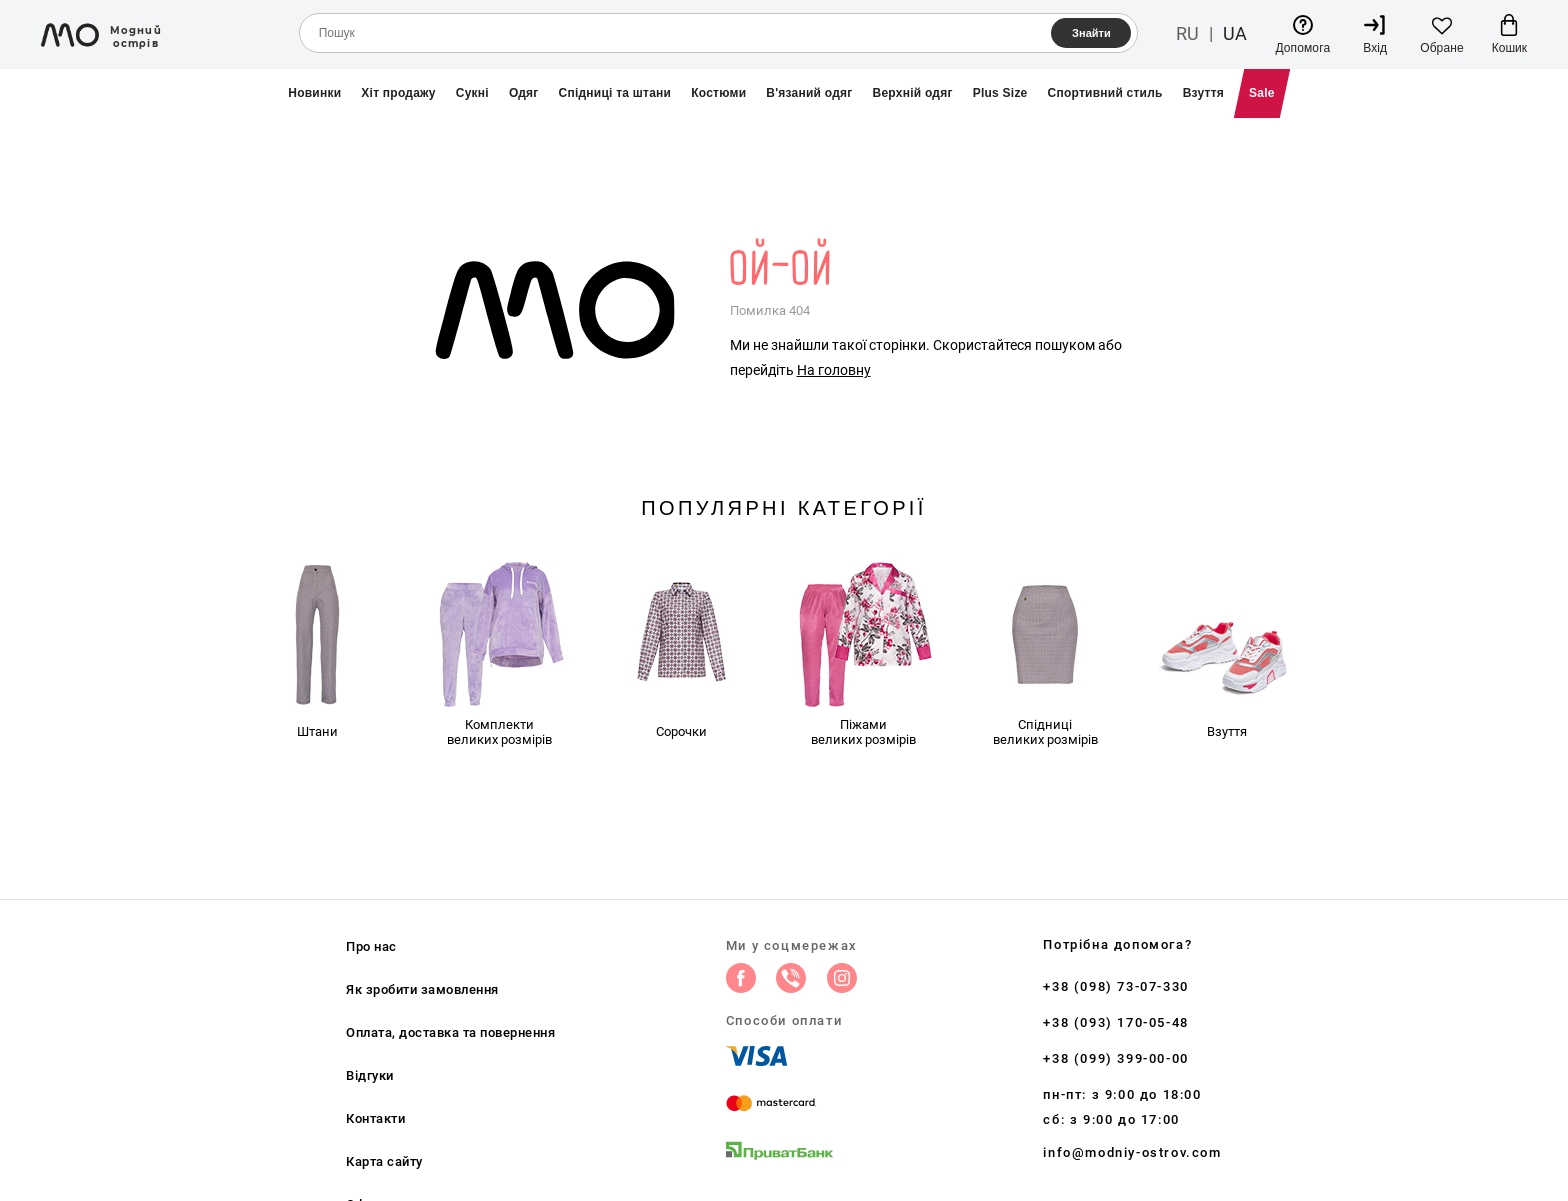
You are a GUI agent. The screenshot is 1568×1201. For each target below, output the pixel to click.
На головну (834, 370)
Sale (1262, 93)
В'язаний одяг (809, 93)
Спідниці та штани (615, 93)
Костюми (718, 93)
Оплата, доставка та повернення (450, 1032)
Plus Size (1000, 93)
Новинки (314, 93)
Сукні (472, 93)
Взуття (1203, 93)
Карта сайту (384, 1161)
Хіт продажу (398, 93)
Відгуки (370, 1075)
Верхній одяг (913, 93)
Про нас (371, 946)
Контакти (375, 1118)
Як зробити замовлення (422, 989)
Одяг (524, 93)
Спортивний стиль (1105, 93)
